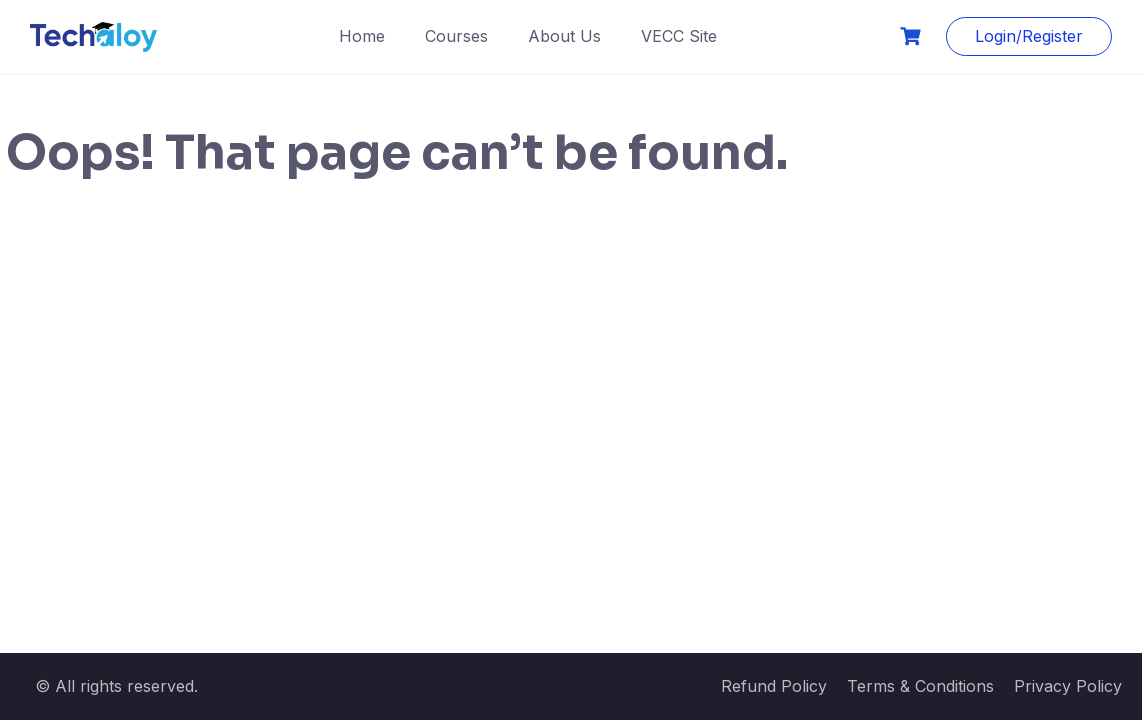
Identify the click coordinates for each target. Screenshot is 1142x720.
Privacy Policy (1068, 686)
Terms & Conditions (920, 686)
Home (362, 36)
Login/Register (1029, 36)
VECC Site (679, 36)
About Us (564, 36)
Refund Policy (774, 686)
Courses (456, 36)
